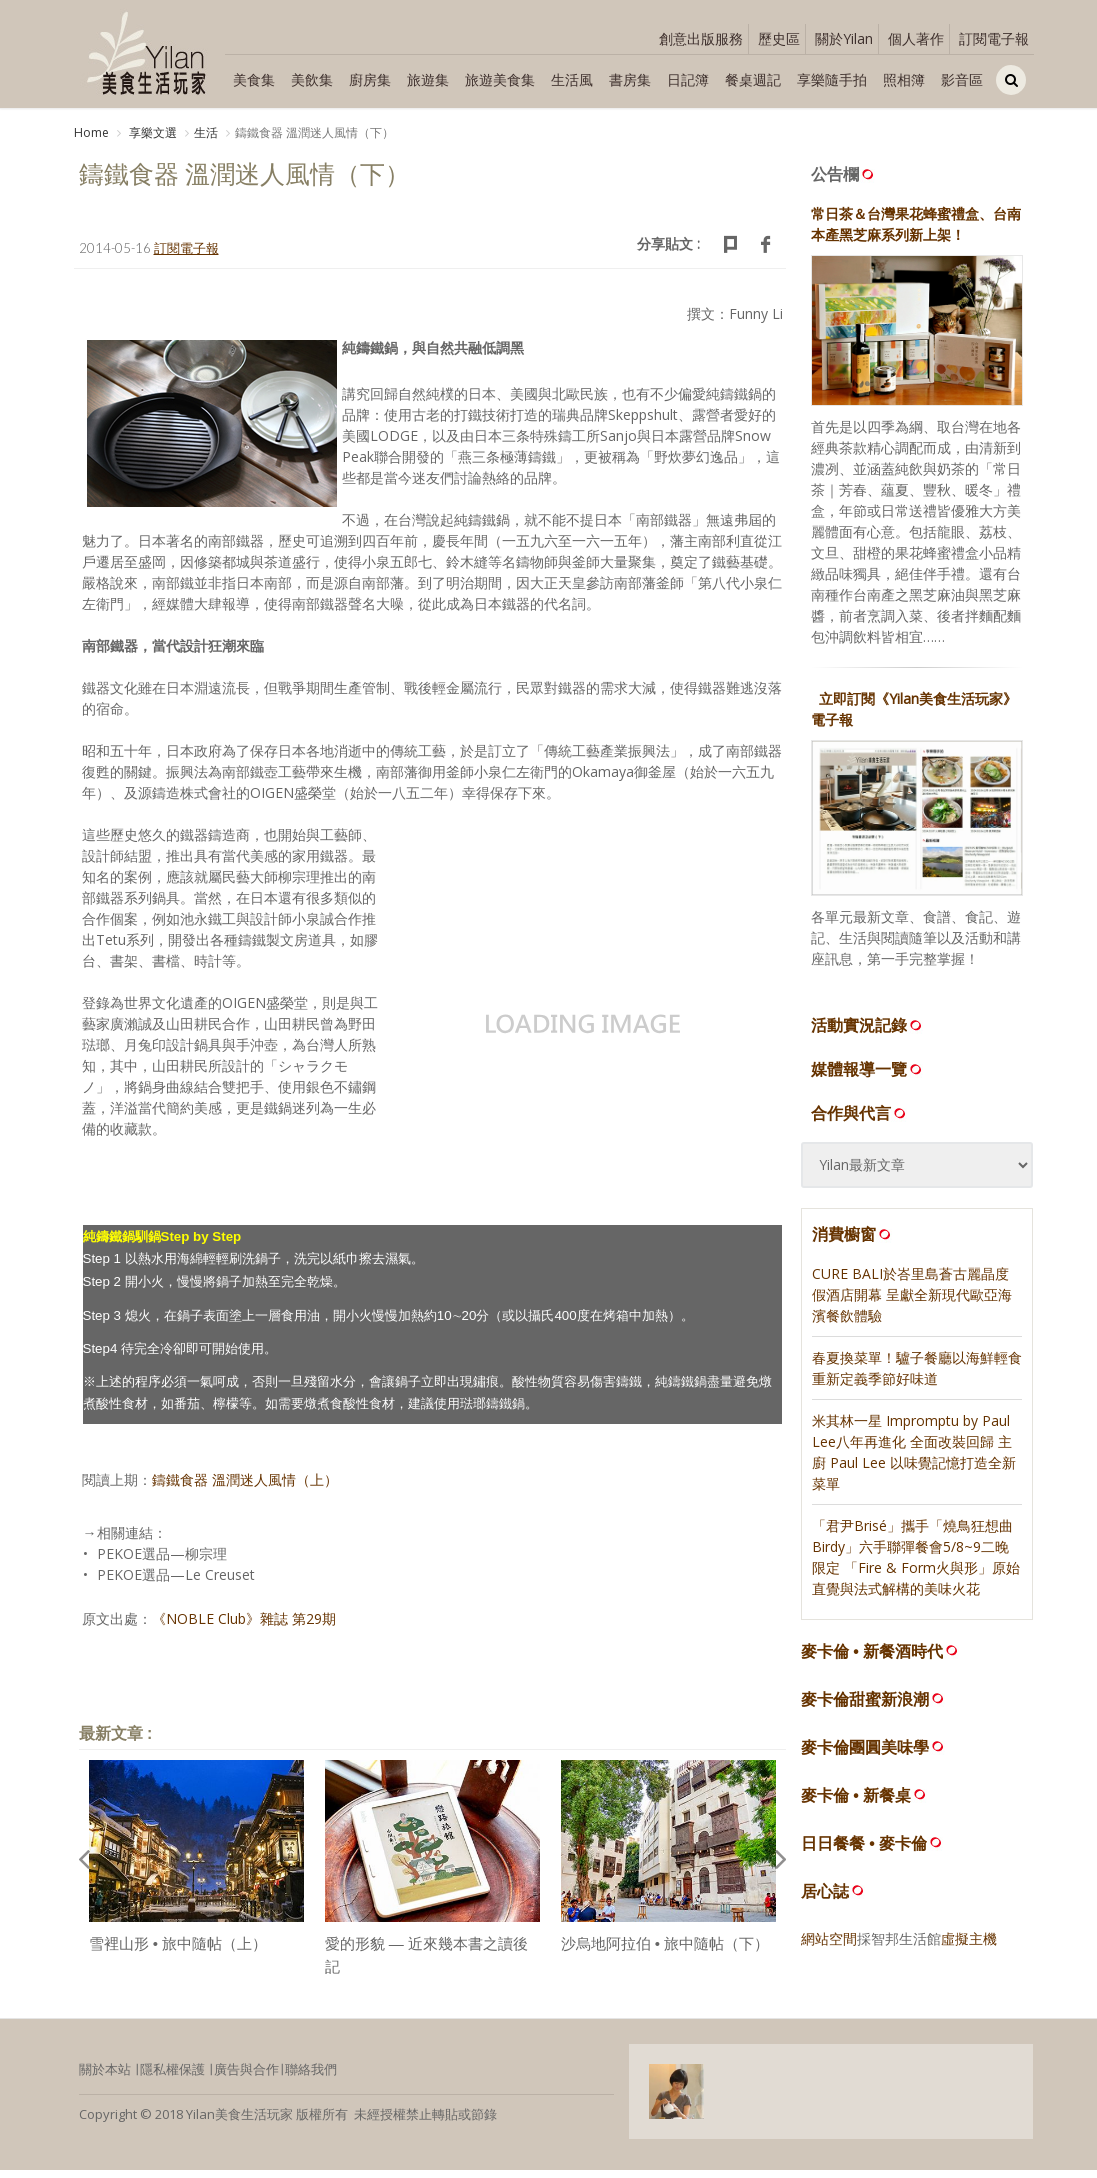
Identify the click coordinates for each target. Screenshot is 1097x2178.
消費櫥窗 (853, 1242)
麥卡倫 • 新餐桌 (856, 1803)
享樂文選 (151, 132)
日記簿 (688, 79)
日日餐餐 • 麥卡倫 (864, 1851)
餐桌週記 (753, 79)
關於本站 (105, 2077)
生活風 (572, 79)
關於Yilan (844, 38)
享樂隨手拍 (832, 79)
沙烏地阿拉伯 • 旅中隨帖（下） (665, 1951)
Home (91, 132)
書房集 (630, 79)
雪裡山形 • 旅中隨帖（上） (178, 1951)
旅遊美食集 (500, 79)
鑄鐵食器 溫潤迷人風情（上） (245, 1487)
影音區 (962, 79)
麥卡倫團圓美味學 (865, 1755)
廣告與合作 (246, 2077)
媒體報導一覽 (868, 1077)
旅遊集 (428, 79)
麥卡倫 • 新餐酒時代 (872, 1659)
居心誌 (825, 1899)
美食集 (254, 79)
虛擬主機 (969, 1946)
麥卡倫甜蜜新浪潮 (865, 1707)
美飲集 (312, 79)
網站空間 (829, 1946)
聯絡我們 (311, 2077)
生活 (206, 132)
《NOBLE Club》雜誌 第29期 (244, 1626)
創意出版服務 (701, 38)
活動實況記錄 (868, 1033)
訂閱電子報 (994, 38)
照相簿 (904, 79)
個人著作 (916, 38)
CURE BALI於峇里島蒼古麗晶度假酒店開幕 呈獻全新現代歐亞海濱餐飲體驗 (912, 1302)
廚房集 (370, 79)
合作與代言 (860, 1121)
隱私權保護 (172, 2077)
